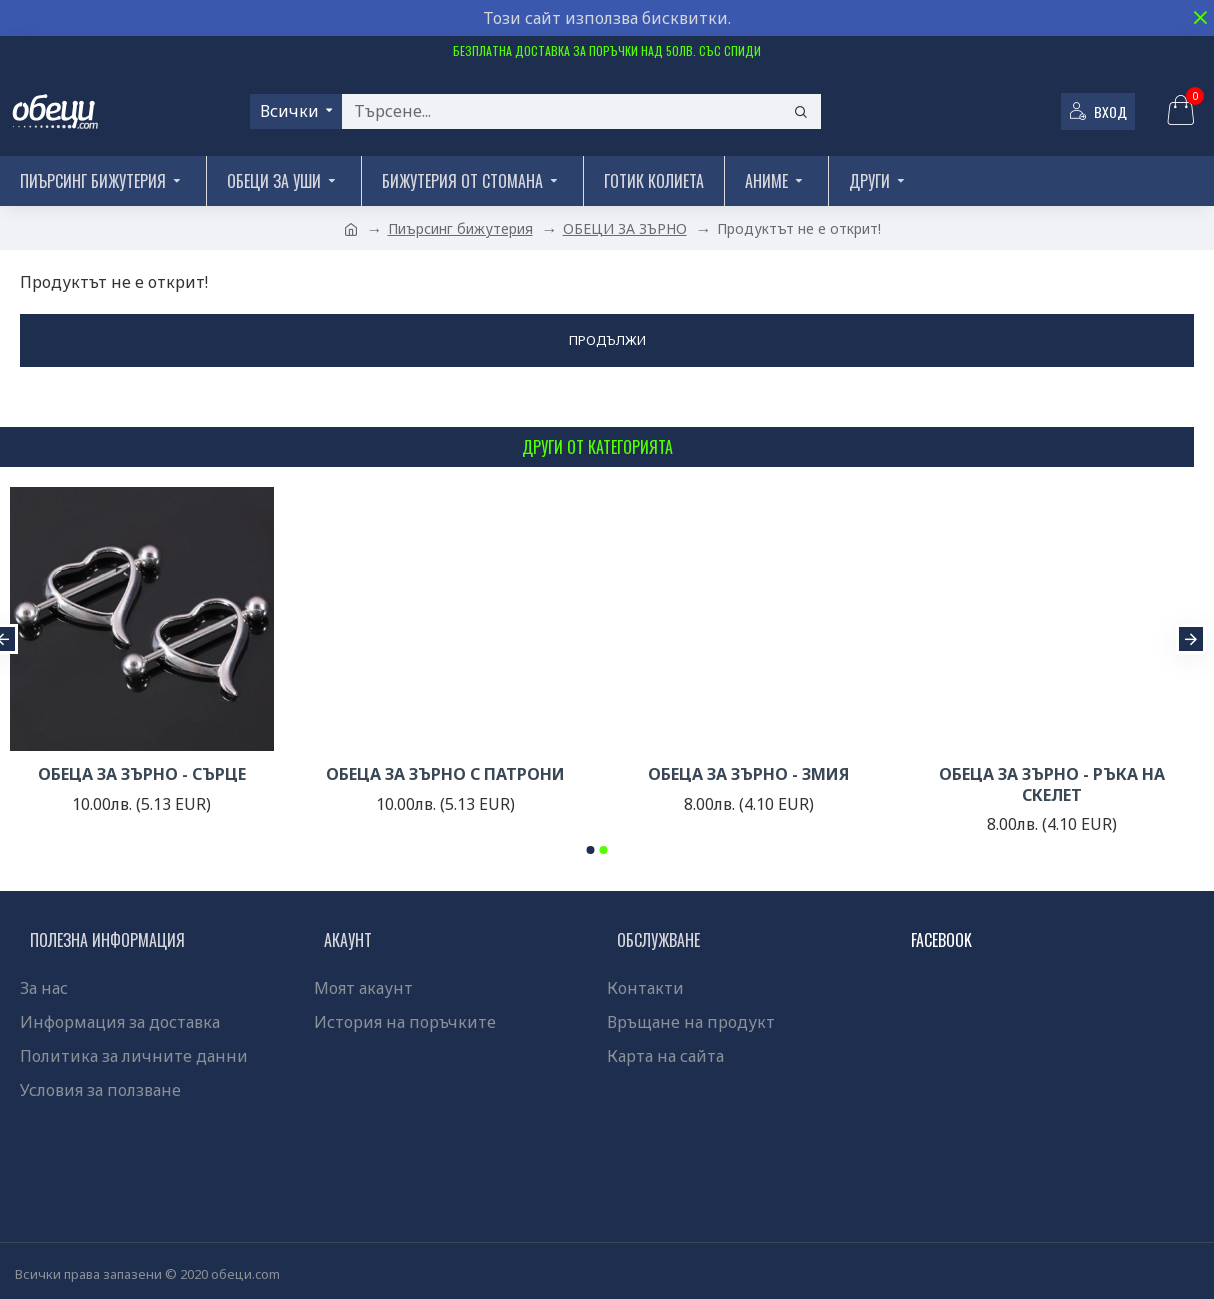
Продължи (607, 340)
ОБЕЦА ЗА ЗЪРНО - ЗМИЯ (748, 774)
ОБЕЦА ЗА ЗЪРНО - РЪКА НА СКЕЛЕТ (1052, 785)
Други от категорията (597, 447)
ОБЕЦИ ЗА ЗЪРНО (625, 228)
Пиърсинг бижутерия (460, 228)
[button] (1191, 639)
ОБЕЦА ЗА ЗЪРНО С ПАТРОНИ (445, 774)
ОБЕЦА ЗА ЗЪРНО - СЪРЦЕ (142, 774)
